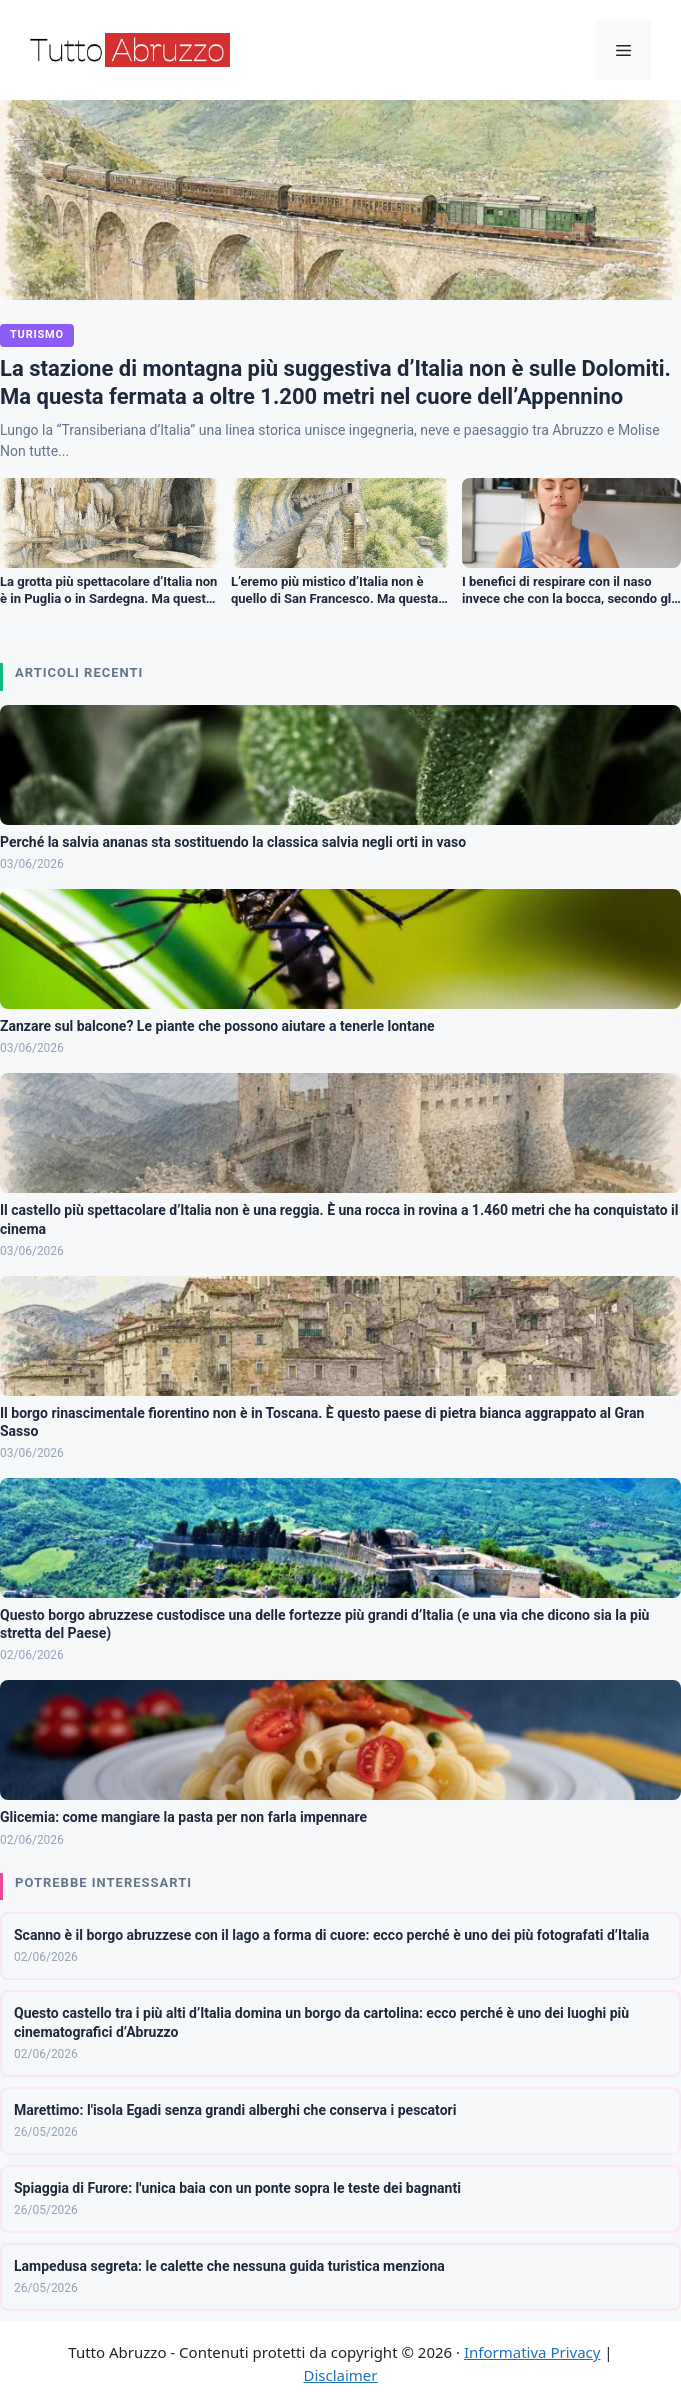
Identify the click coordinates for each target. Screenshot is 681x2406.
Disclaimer (340, 2375)
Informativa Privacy (532, 2352)
